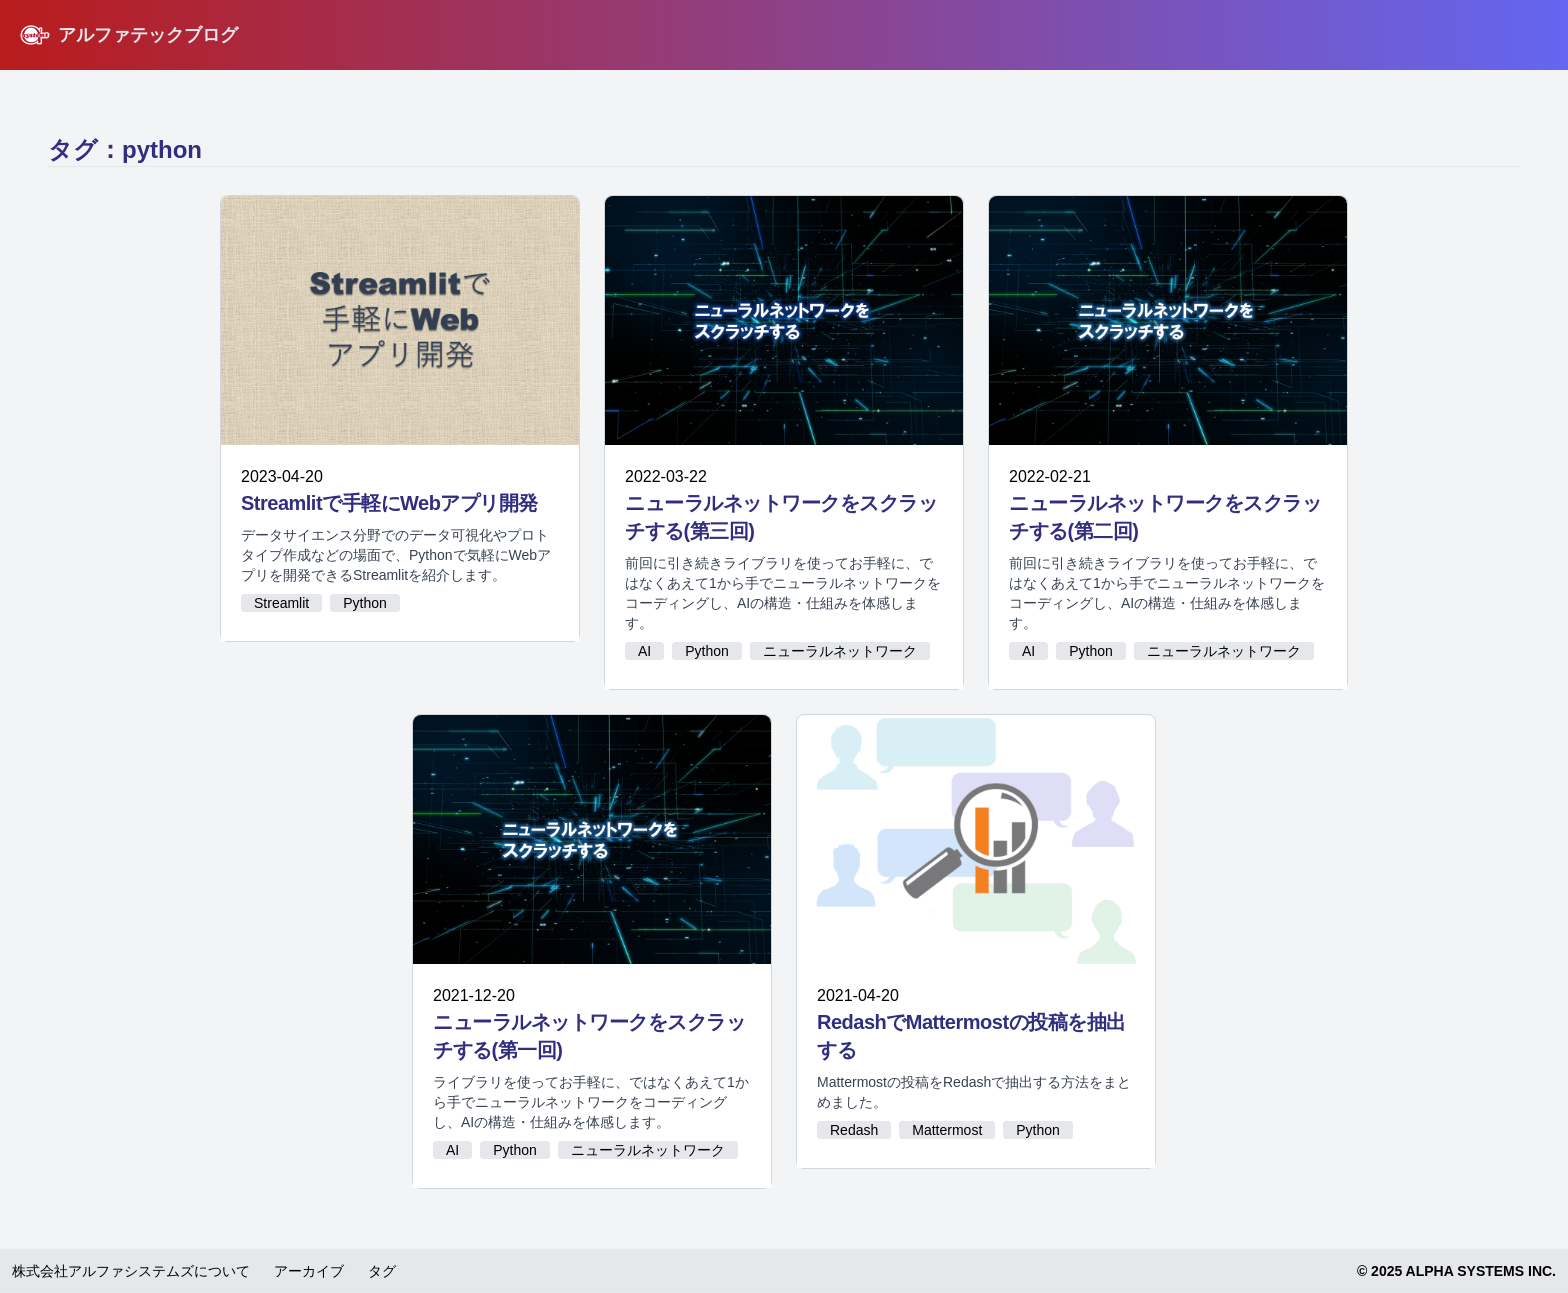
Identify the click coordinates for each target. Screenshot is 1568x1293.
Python (365, 603)
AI (644, 651)
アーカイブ (309, 1271)
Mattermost (947, 1130)
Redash (854, 1130)
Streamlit (281, 603)
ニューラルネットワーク (840, 651)
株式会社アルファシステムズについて (131, 1271)
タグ (382, 1271)
